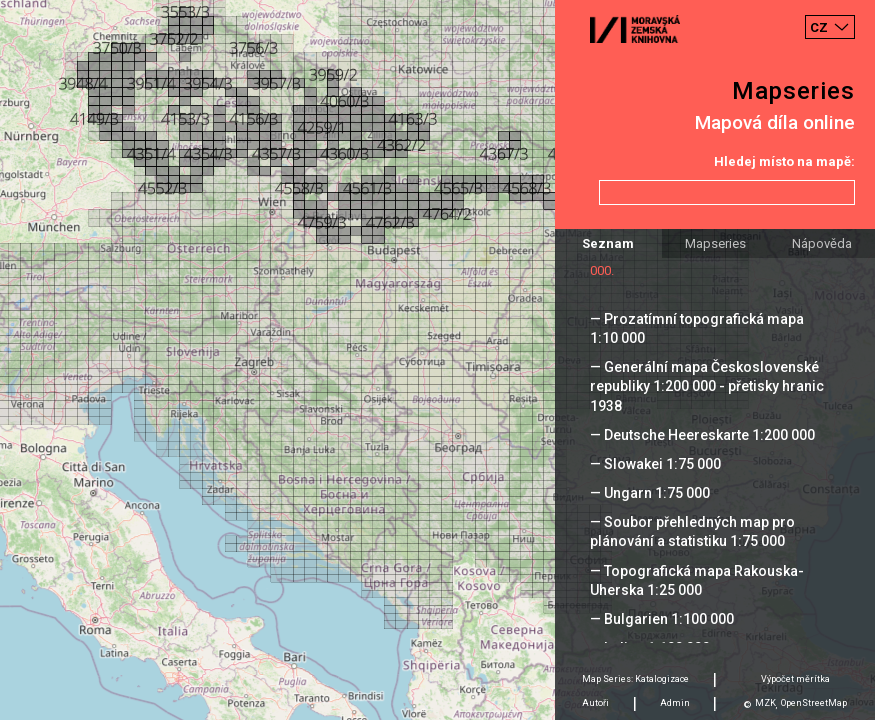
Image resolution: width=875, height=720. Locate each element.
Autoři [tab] (595, 703)
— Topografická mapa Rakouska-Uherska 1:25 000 (697, 580)
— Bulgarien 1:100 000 (662, 619)
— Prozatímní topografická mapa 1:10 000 (697, 328)
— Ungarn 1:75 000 (650, 493)
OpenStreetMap (814, 703)
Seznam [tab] (608, 243)
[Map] (437, 360)
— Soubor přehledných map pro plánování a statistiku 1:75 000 (692, 531)
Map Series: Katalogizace (635, 679)
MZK (765, 703)
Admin (675, 703)
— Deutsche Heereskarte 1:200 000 (702, 435)
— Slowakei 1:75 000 (655, 464)
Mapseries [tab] (715, 243)
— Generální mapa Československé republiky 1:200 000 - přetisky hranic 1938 (707, 386)
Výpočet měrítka (795, 679)
